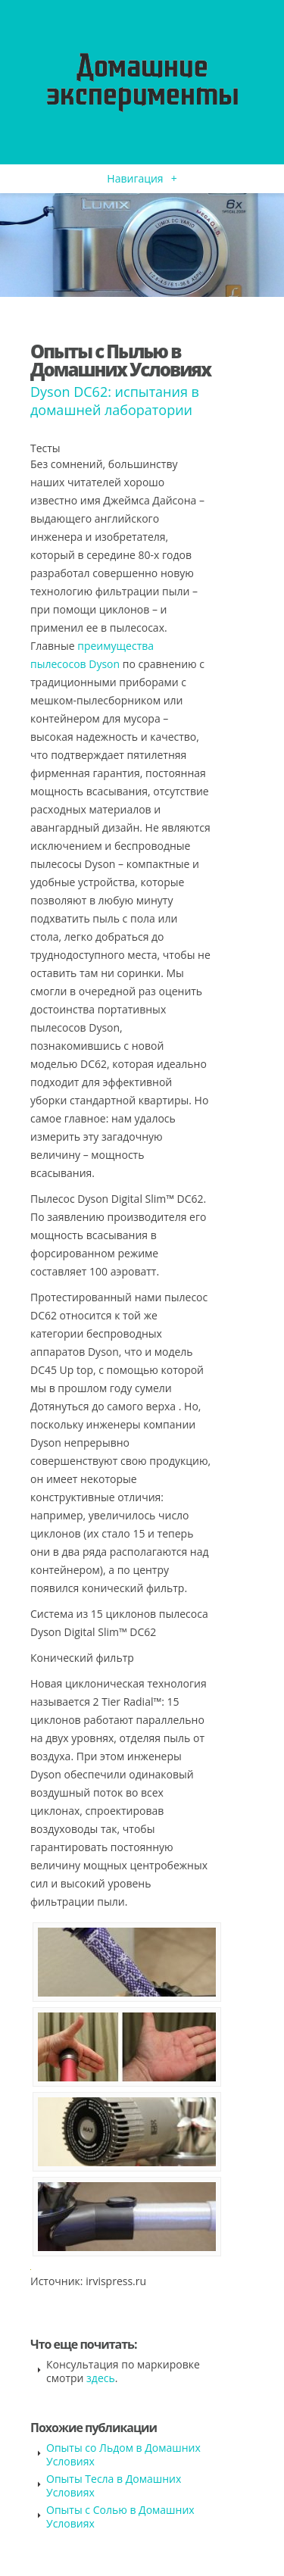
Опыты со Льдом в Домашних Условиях (123, 2454)
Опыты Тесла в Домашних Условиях (113, 2485)
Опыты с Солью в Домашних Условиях (120, 2517)
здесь (100, 2378)
